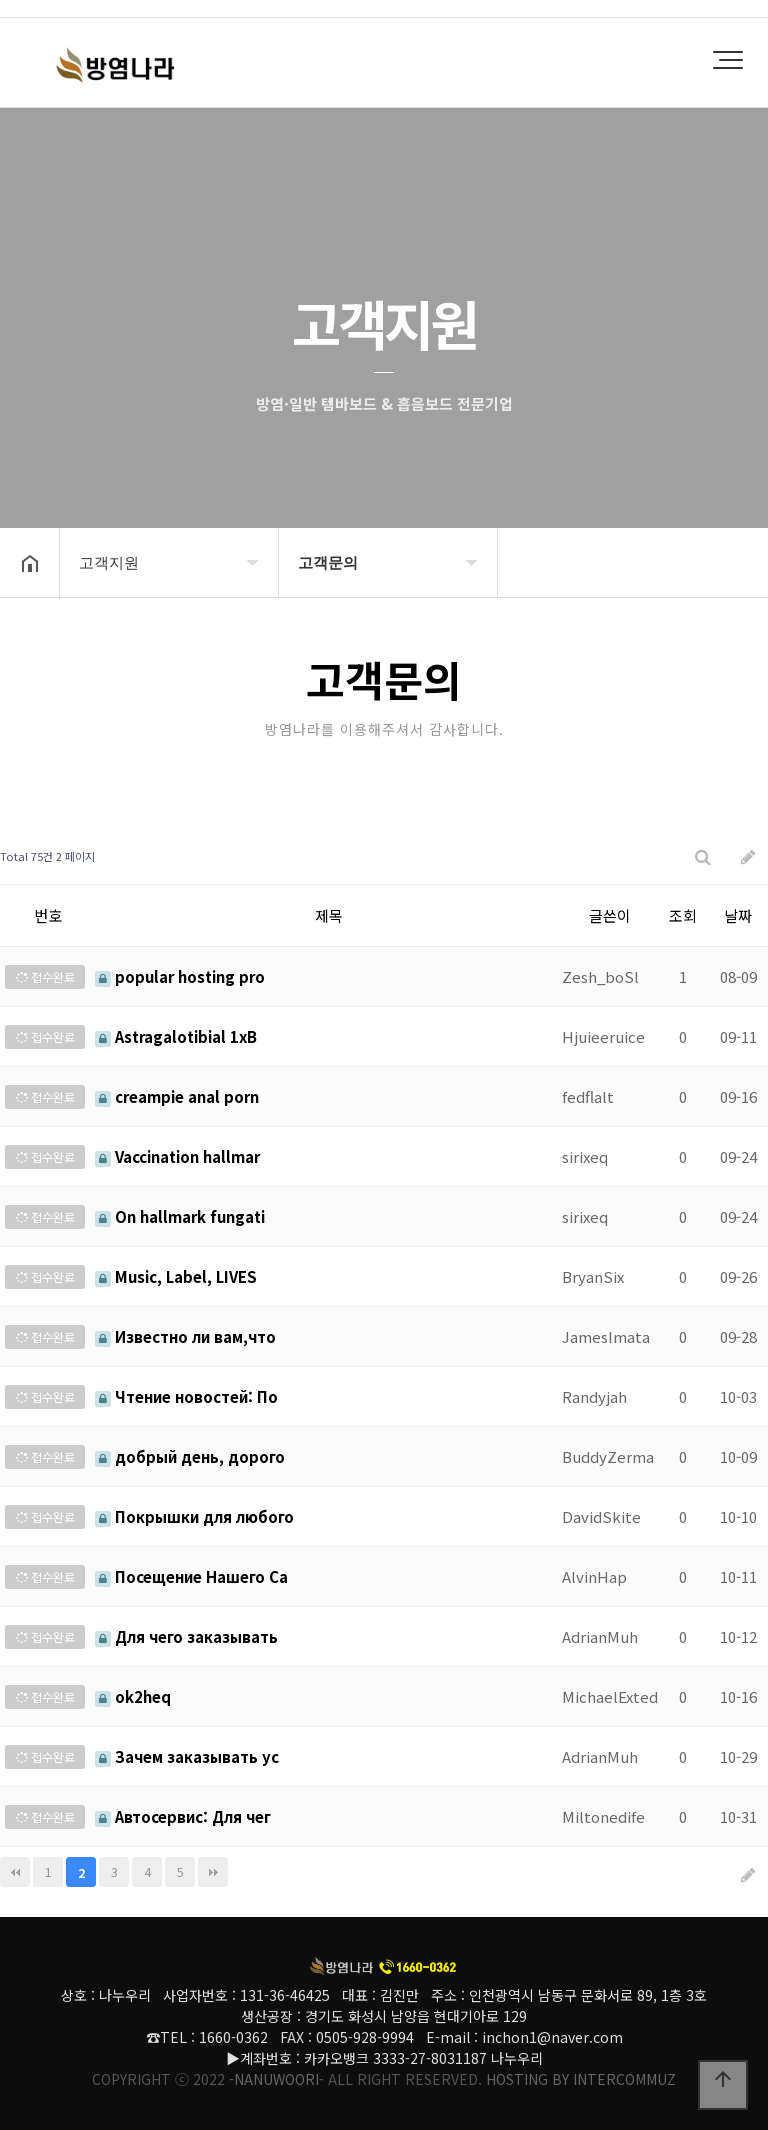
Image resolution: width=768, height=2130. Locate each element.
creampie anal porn (177, 1096)
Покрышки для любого (194, 1516)
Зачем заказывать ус (187, 1756)
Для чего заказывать (186, 1636)
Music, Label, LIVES (176, 1276)
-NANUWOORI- (276, 2079)
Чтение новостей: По (186, 1396)
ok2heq (133, 1696)
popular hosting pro (180, 976)
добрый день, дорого (190, 1456)
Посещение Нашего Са (191, 1576)
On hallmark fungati (180, 1216)
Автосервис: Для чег (183, 1816)
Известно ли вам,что (185, 1336)
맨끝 (213, 1872)
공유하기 (722, 561)
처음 (15, 1872)
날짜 (738, 915)
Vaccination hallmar (177, 1156)
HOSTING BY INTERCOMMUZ (581, 2079)
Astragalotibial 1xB (176, 1036)
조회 (683, 915)
